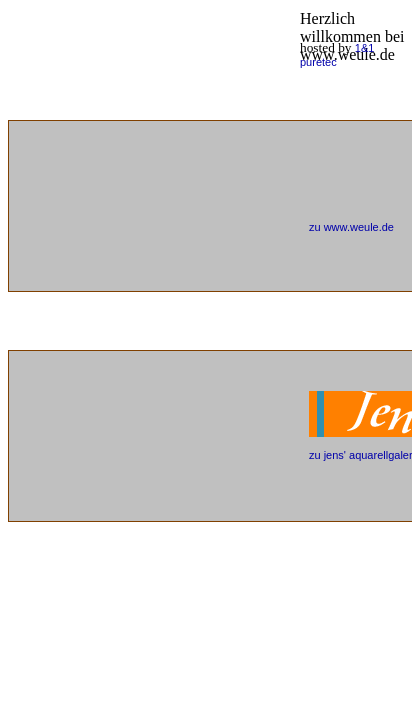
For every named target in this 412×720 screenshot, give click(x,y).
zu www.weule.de (351, 227)
